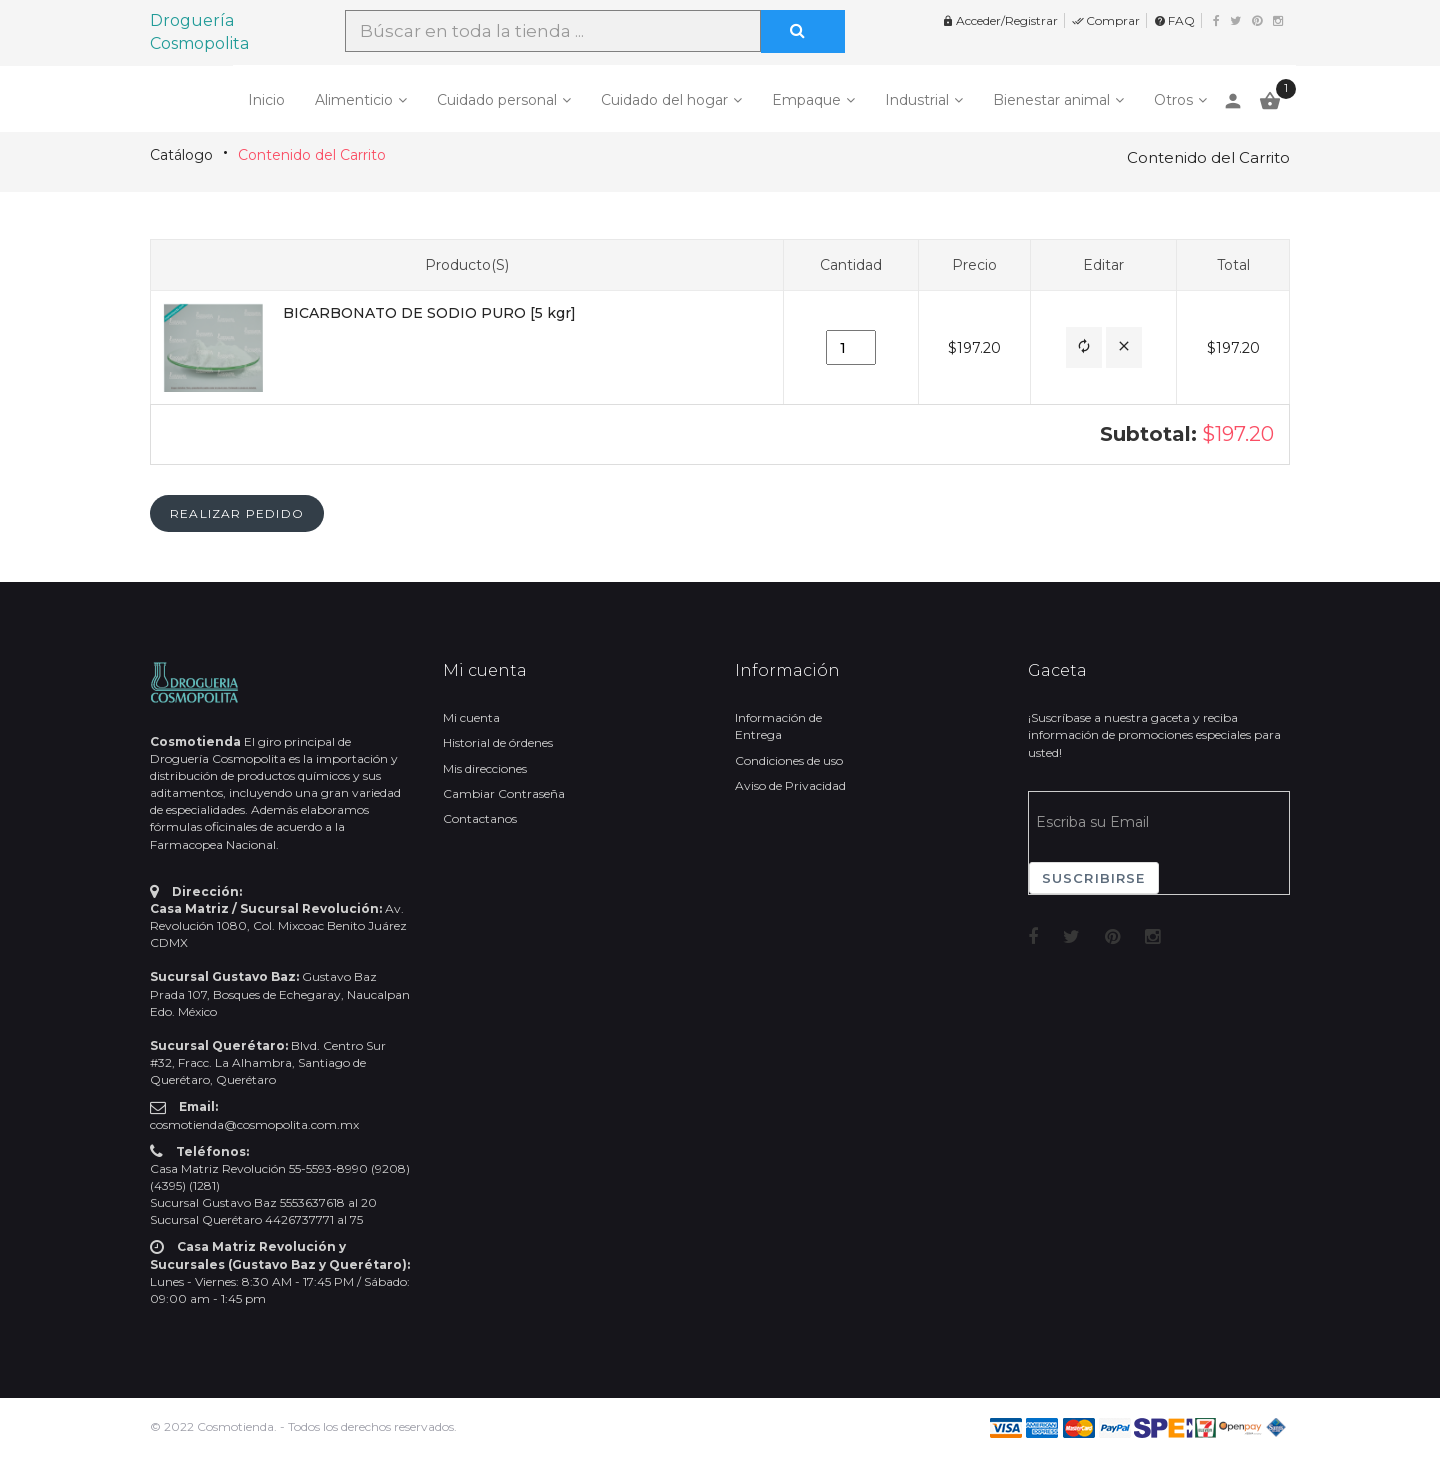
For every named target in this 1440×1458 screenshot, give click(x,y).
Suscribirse (1094, 878)
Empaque (806, 100)
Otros (1173, 100)
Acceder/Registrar (1000, 20)
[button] (1084, 347)
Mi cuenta (471, 717)
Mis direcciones (485, 768)
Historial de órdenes (498, 742)
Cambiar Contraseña (504, 793)
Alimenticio (354, 100)
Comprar (1106, 20)
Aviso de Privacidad (790, 785)
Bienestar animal (1051, 100)
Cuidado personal (497, 100)
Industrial (917, 100)
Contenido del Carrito (312, 155)
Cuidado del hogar (664, 100)
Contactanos (480, 818)
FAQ (1174, 20)
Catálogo (181, 155)
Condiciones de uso (789, 760)
